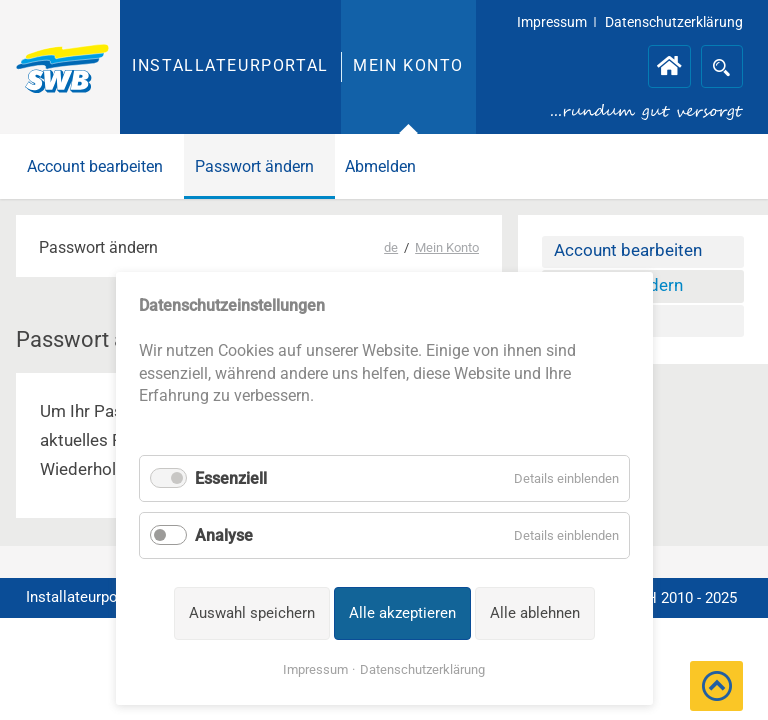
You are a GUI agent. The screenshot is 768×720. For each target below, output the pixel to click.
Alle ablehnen (535, 613)
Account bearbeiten (95, 166)
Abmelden (380, 166)
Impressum (315, 669)
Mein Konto (408, 65)
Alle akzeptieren (402, 613)
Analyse (224, 535)
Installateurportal (230, 65)
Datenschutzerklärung (422, 669)
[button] (716, 686)
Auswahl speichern (252, 613)
